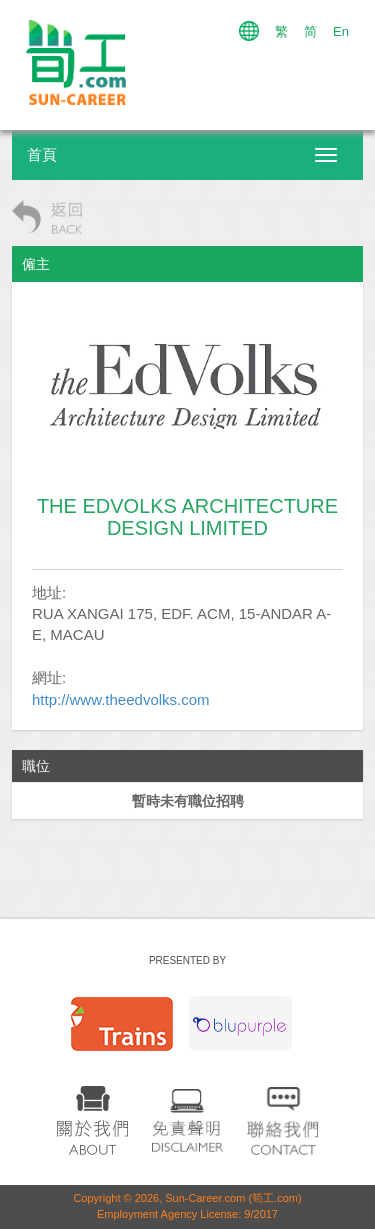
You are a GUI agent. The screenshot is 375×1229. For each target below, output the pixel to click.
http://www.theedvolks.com (121, 699)
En (341, 31)
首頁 (42, 154)
